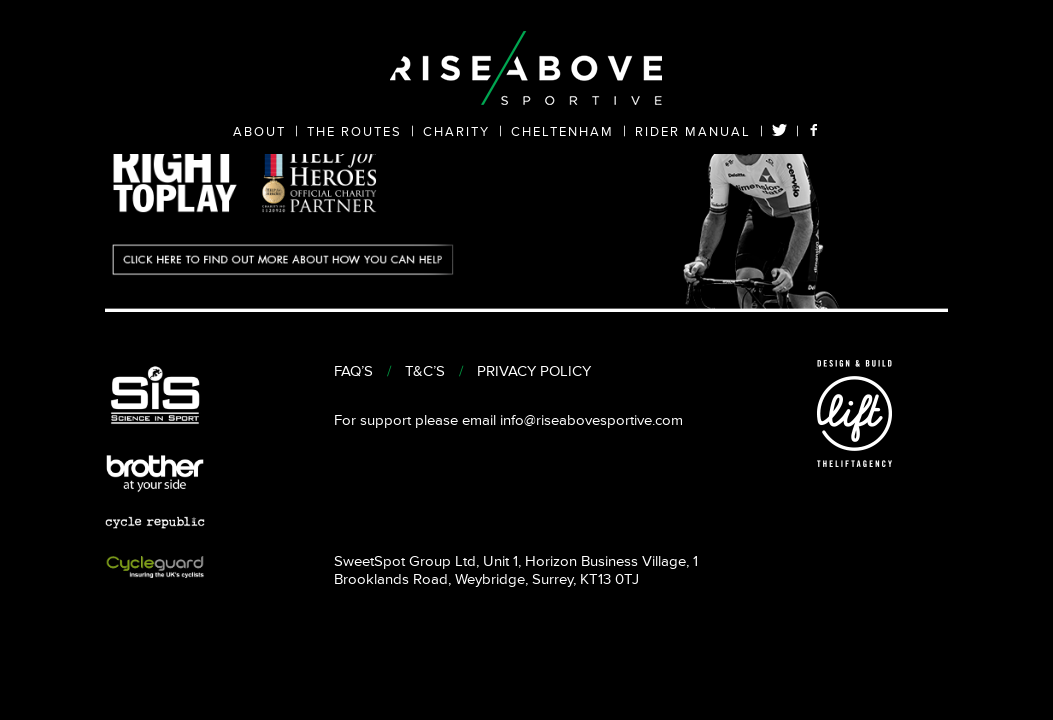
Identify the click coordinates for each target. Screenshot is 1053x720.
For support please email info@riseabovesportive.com (508, 420)
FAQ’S (353, 371)
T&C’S (425, 371)
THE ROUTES (354, 132)
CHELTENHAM (562, 132)
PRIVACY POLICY (534, 371)
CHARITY (456, 132)
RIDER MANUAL (693, 132)
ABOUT (259, 132)
